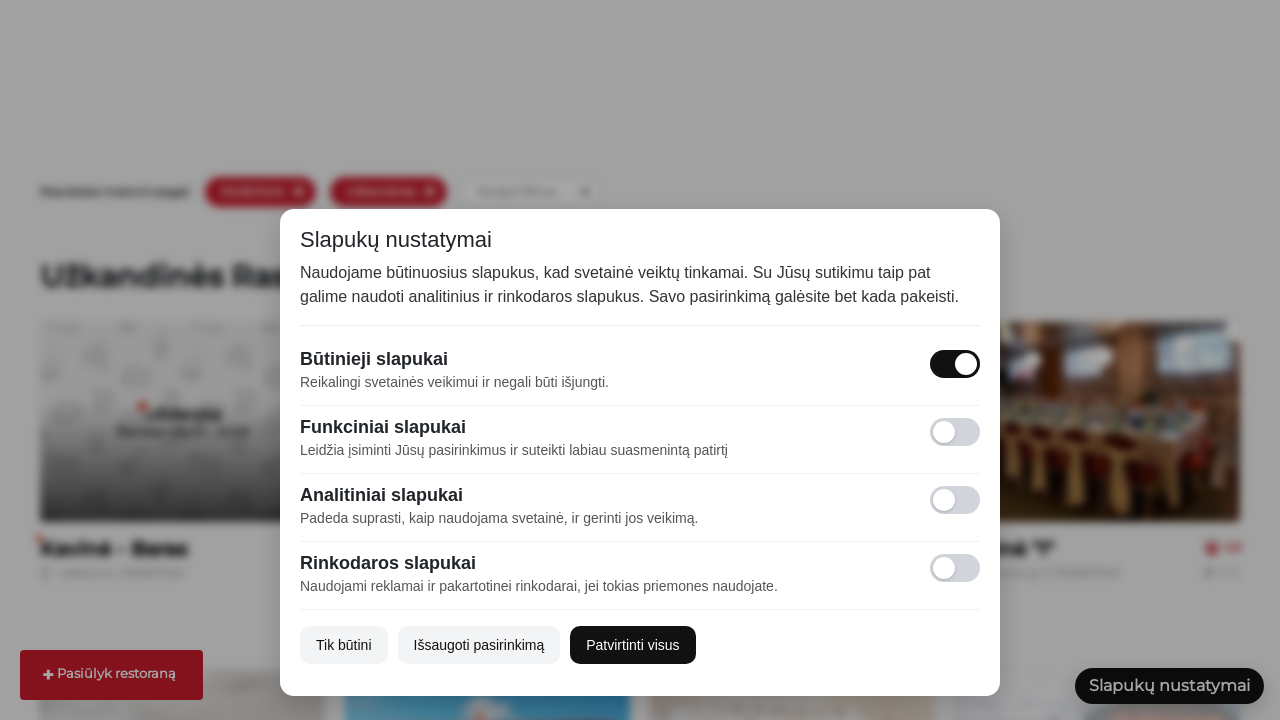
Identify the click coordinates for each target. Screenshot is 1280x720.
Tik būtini (344, 645)
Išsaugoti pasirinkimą (479, 645)
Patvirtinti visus (632, 645)
